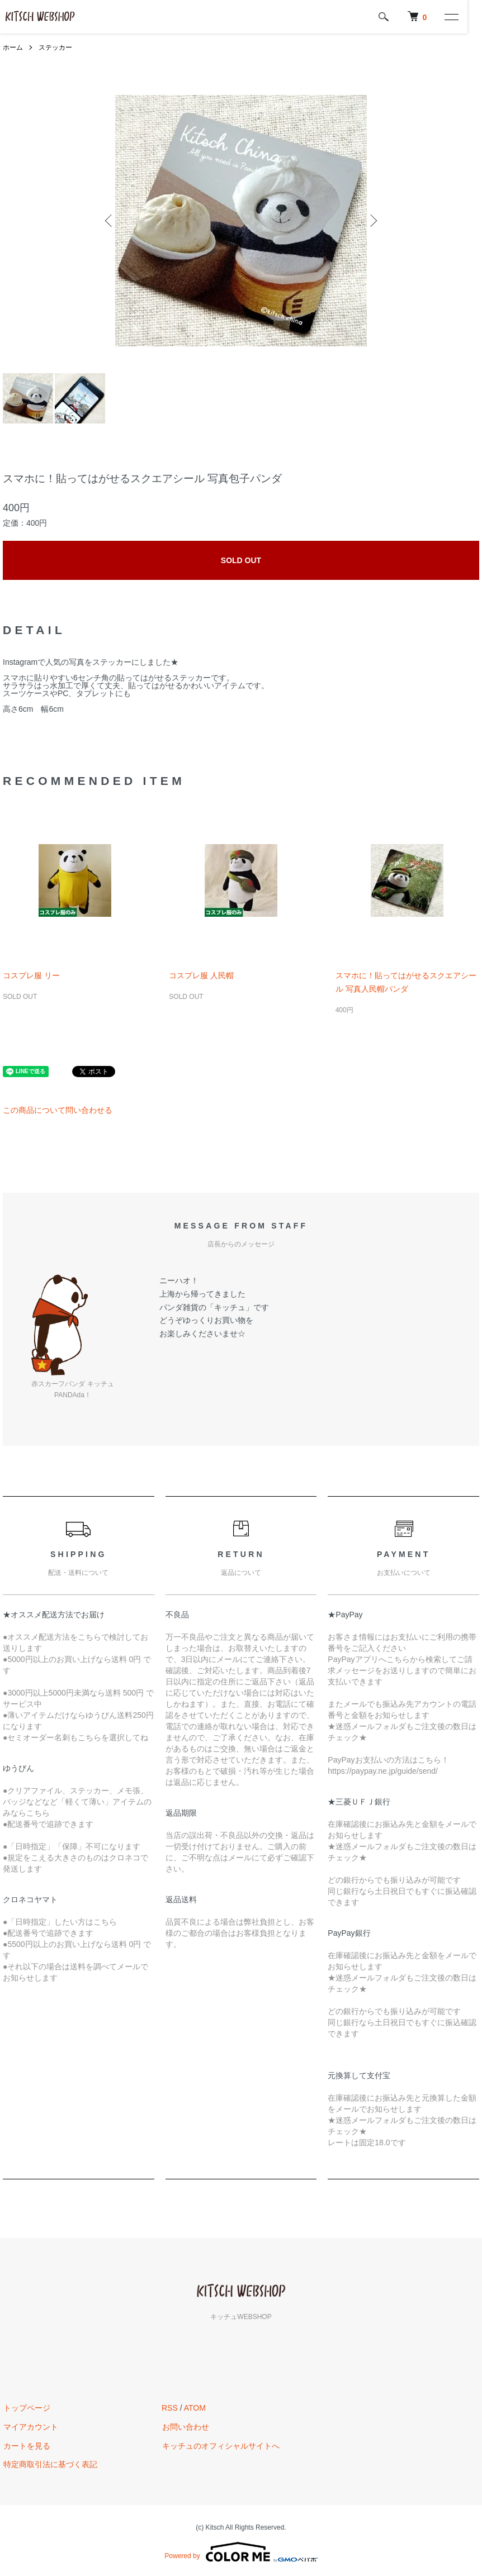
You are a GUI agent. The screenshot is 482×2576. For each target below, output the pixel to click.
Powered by (240, 2552)
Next (372, 220)
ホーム (13, 47)
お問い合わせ (185, 2426)
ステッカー (55, 47)
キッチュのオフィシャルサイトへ (220, 2445)
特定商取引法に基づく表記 (50, 2464)
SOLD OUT (241, 560)
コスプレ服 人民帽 (201, 975)
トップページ (26, 2407)
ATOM (195, 2407)
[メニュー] (465, 17)
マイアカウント (30, 2426)
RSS (170, 2407)
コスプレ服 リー (31, 975)
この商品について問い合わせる (57, 1110)
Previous (109, 220)
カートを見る (26, 2445)
